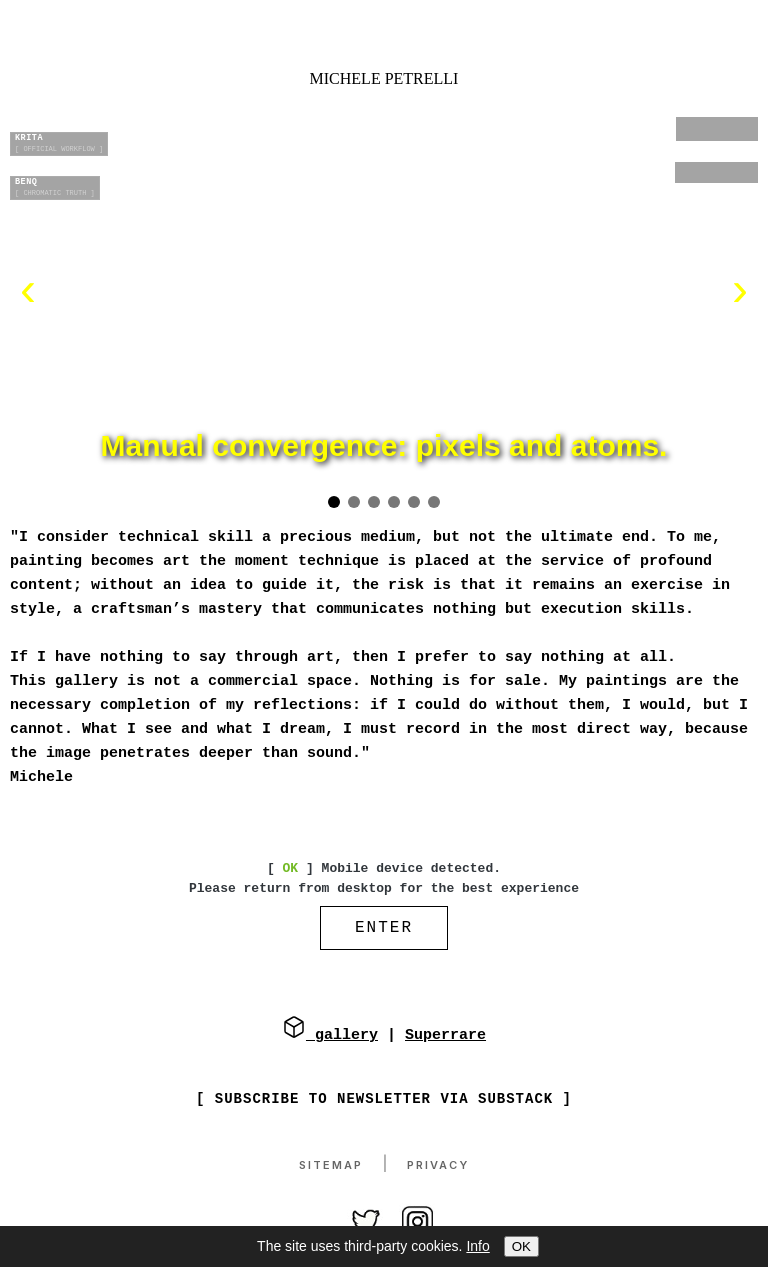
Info (477, 1246)
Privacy (438, 1166)
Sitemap (331, 1166)
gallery (330, 1037)
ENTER (384, 930)
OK (521, 1246)
